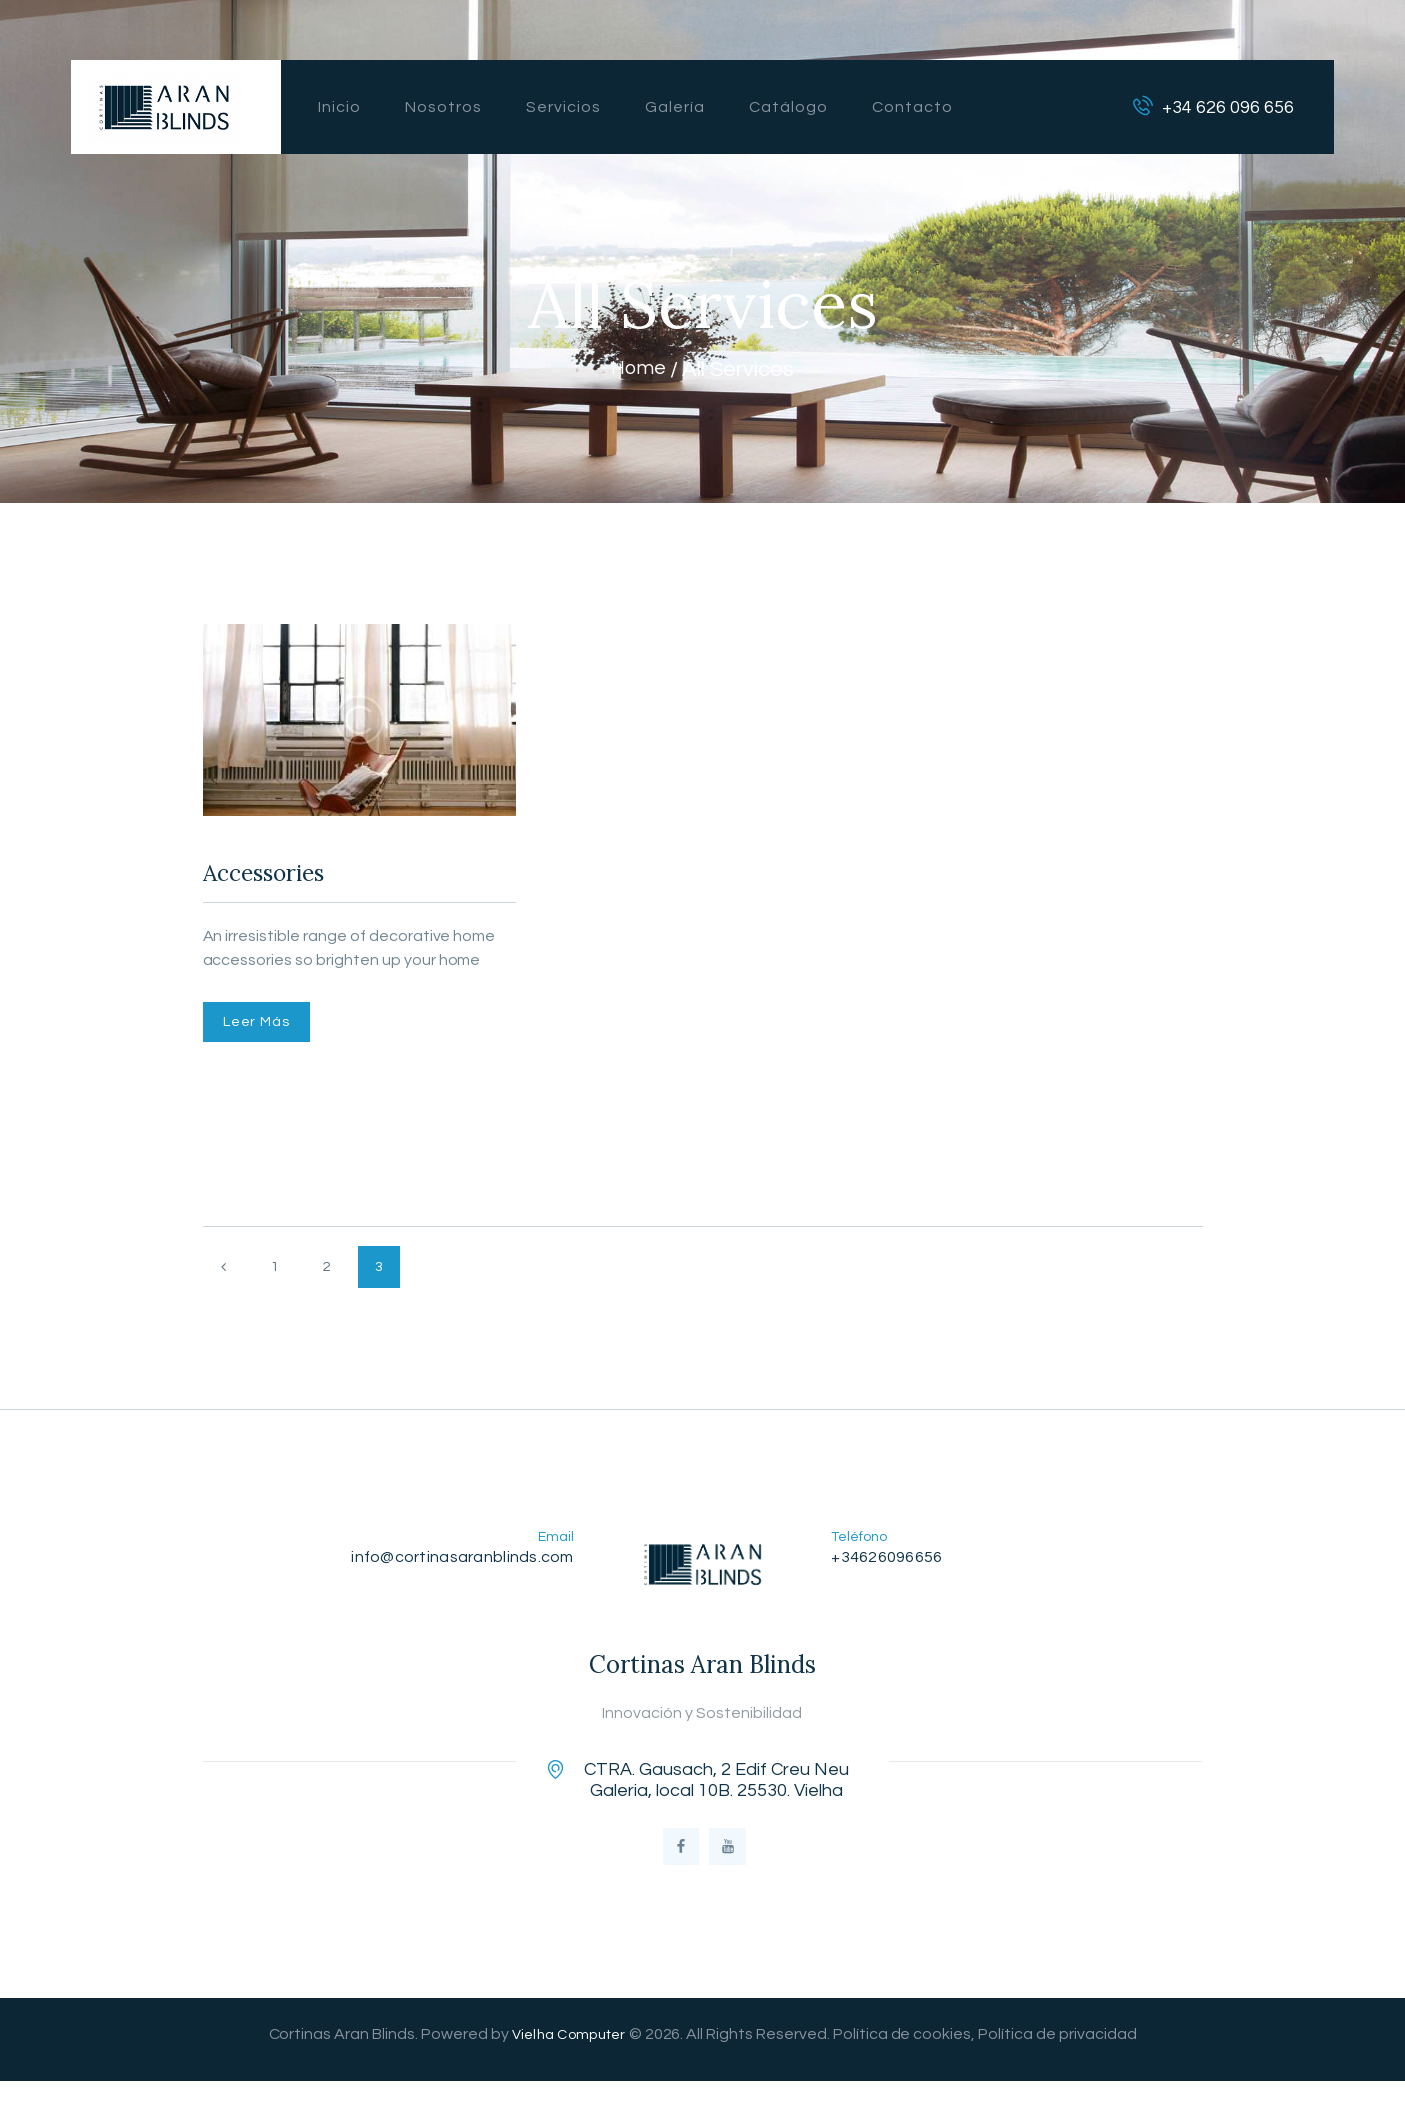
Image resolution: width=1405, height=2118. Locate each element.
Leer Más (266, 1035)
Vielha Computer (568, 2071)
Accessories (284, 878)
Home (638, 369)
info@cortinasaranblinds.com (455, 1578)
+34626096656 (891, 1578)
